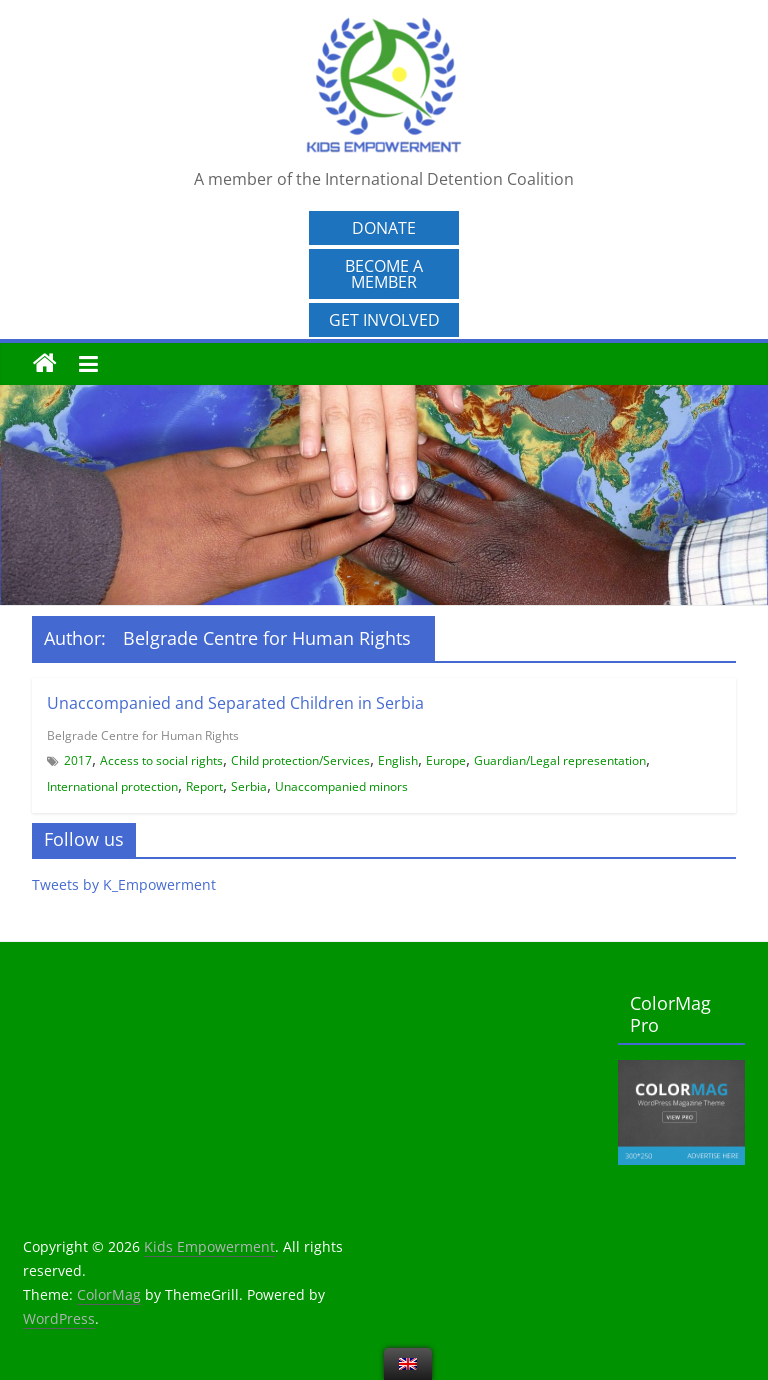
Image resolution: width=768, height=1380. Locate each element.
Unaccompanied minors (341, 786)
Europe (446, 760)
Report (204, 786)
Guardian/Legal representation (560, 760)
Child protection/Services (300, 760)
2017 (78, 760)
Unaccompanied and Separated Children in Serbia (235, 703)
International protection (112, 786)
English (398, 760)
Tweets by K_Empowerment (124, 884)
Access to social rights (161, 760)
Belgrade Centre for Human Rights (143, 735)
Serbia (249, 786)
